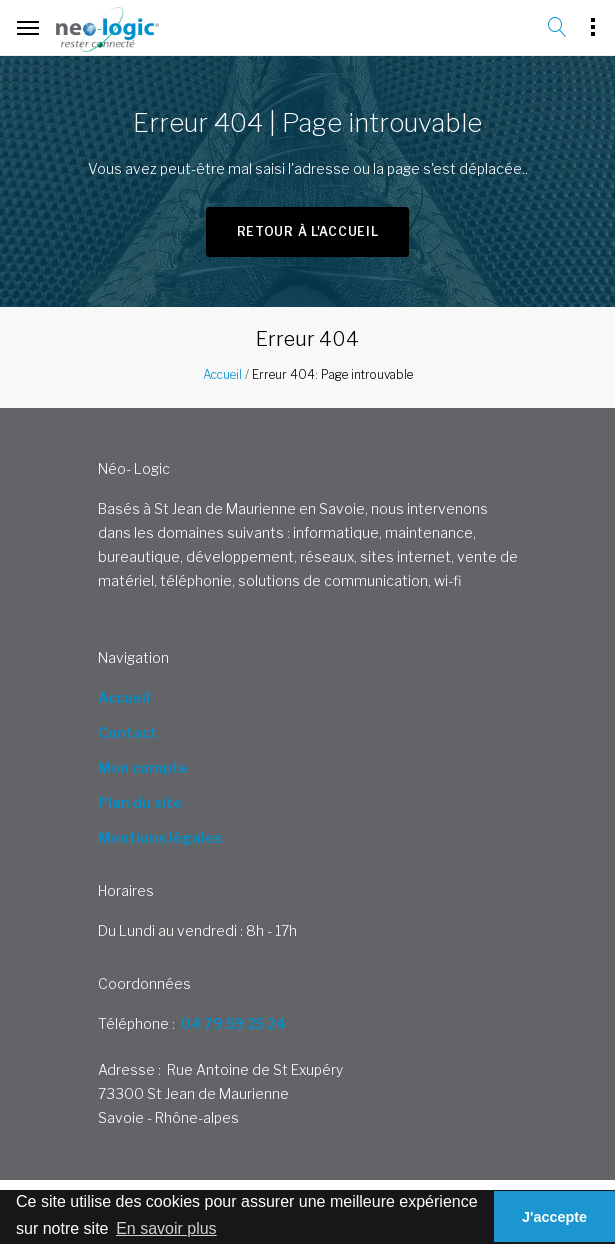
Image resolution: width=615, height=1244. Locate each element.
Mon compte (143, 767)
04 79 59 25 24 (233, 1023)
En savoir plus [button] (166, 1228)
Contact (127, 732)
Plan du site (140, 802)
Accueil (222, 374)
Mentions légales (160, 837)
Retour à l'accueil (308, 231)
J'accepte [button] (554, 1217)
